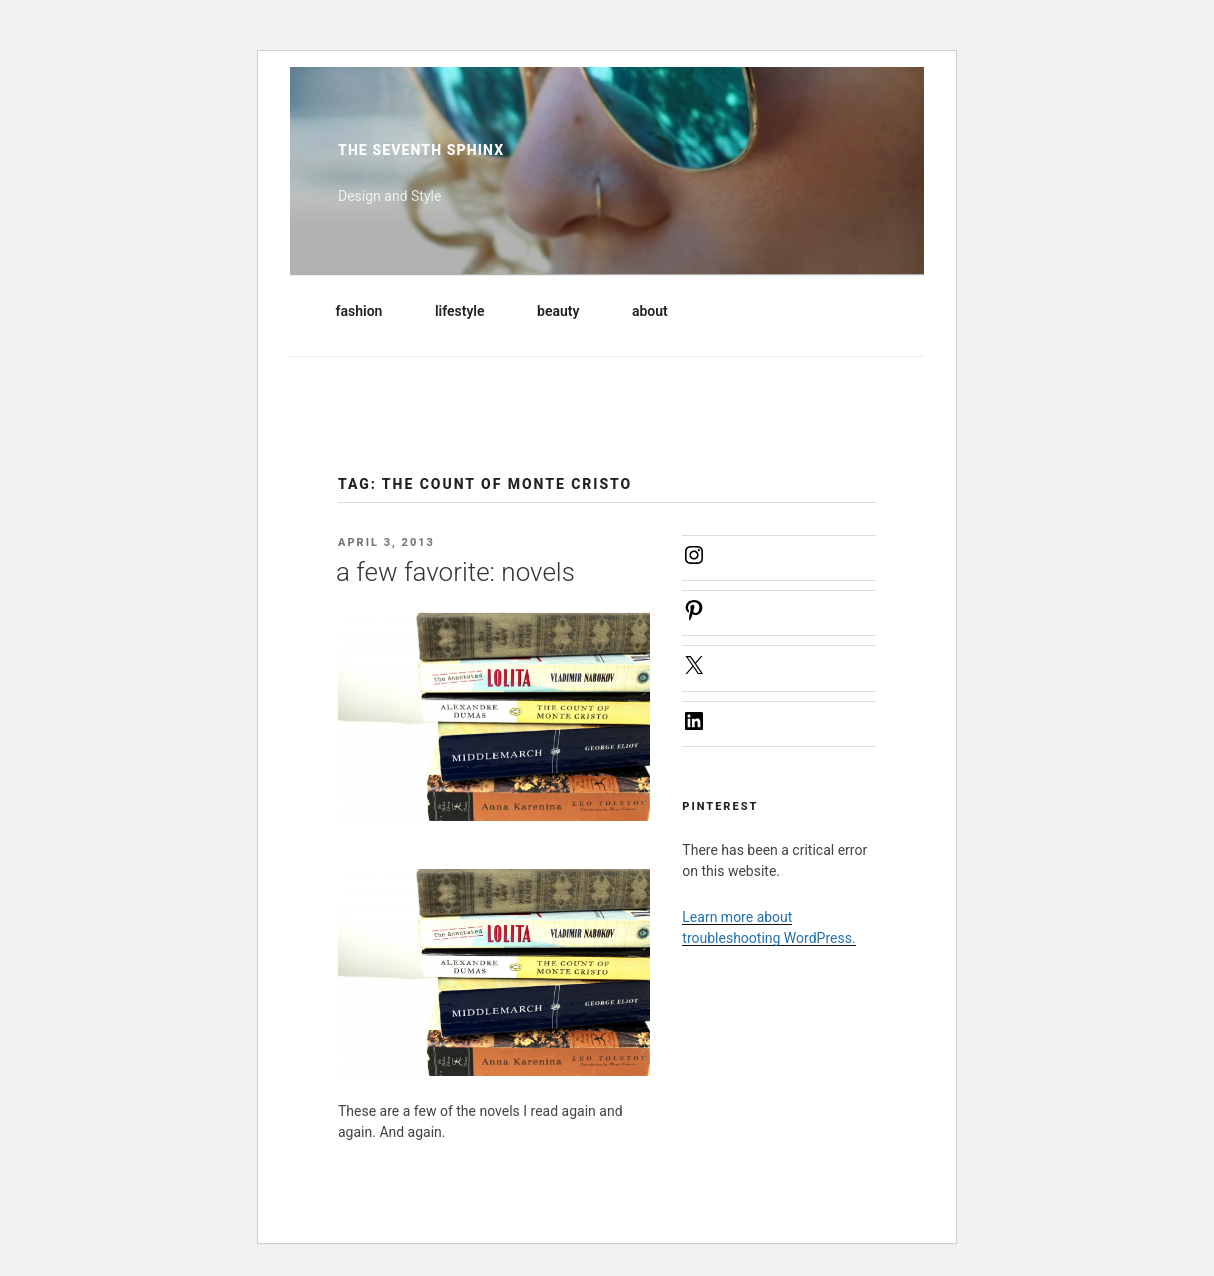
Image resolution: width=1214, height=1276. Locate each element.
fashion (369, 311)
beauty (567, 311)
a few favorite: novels (455, 572)
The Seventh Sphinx (421, 150)
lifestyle (469, 311)
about (659, 311)
